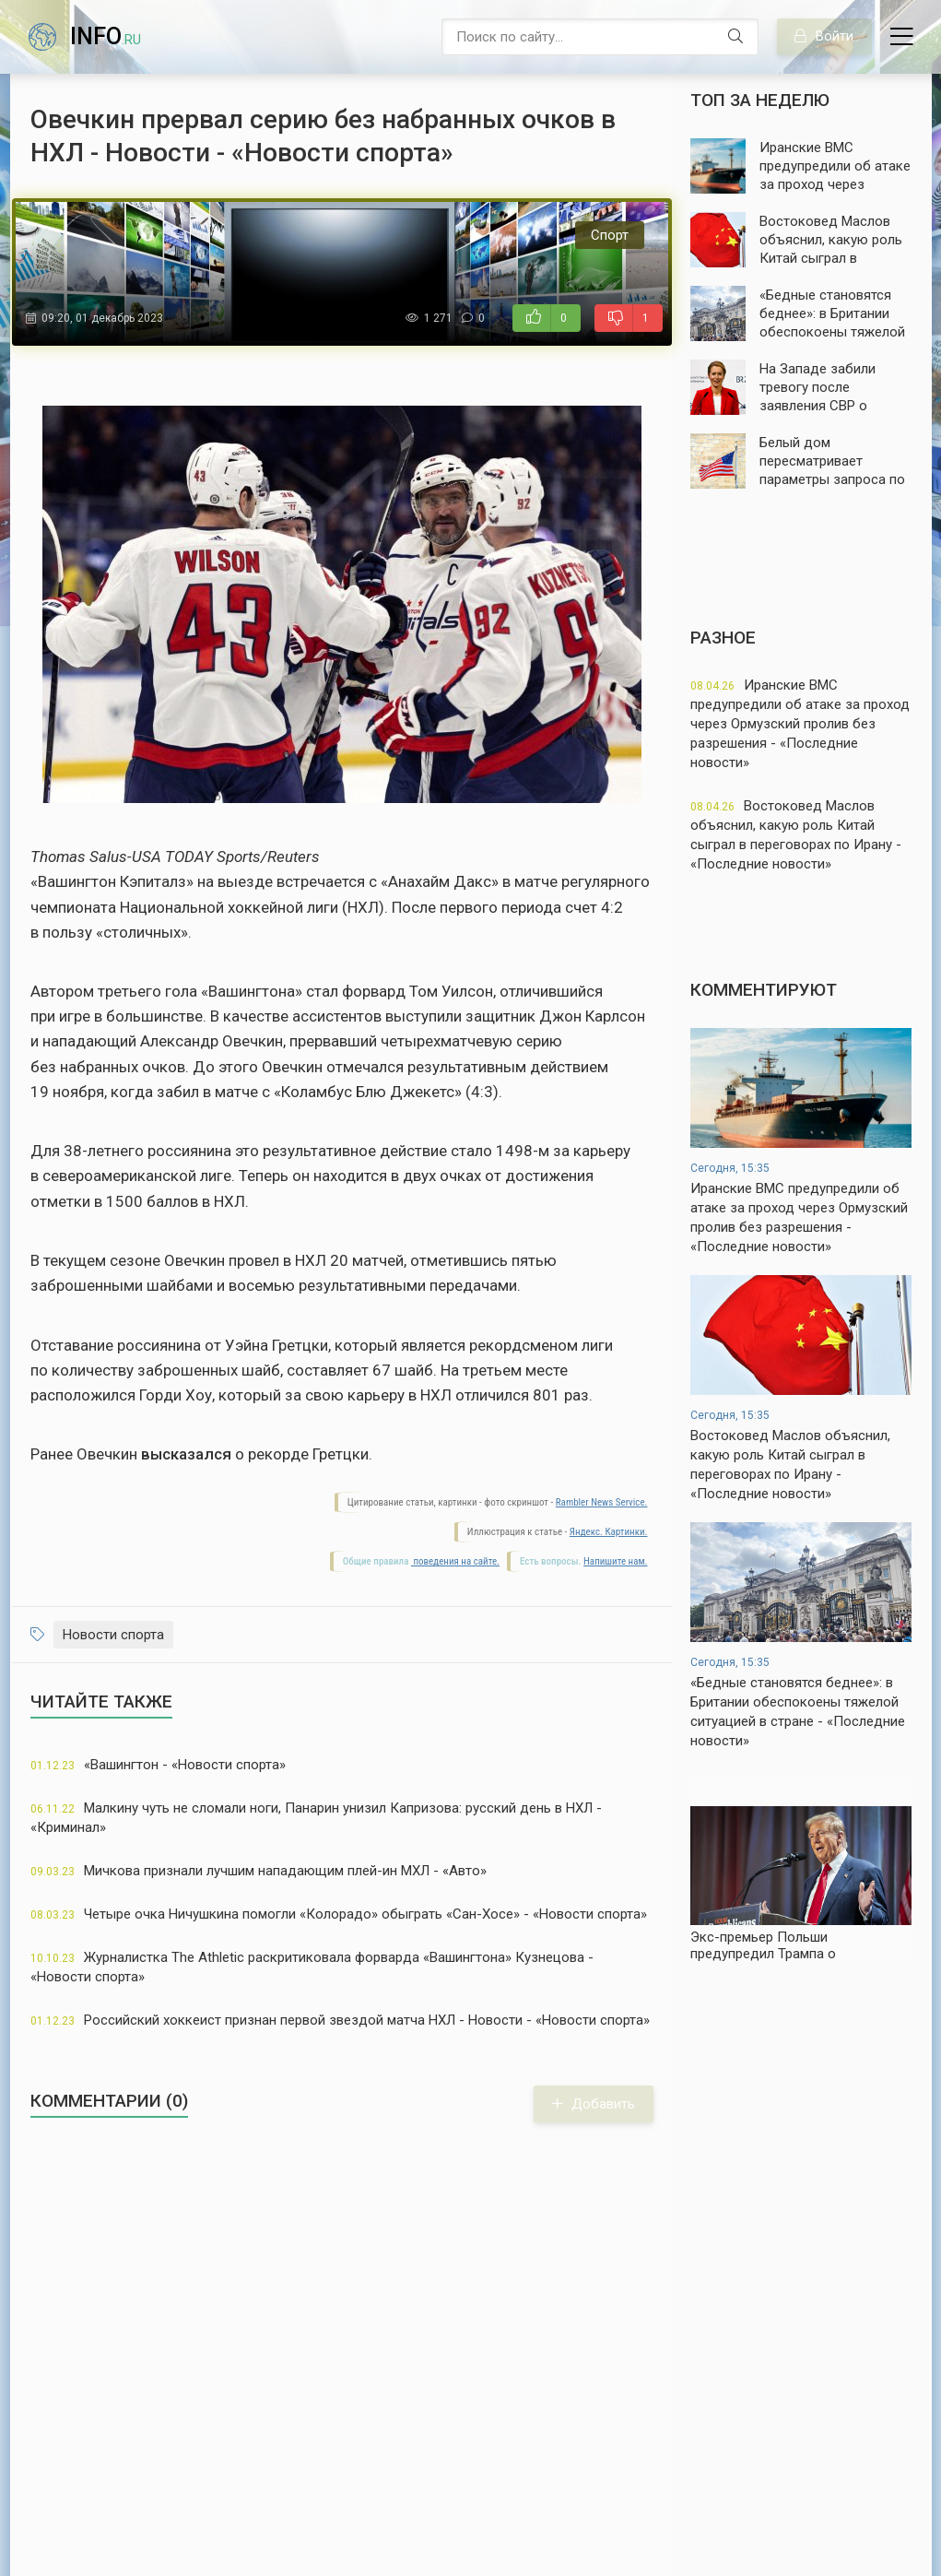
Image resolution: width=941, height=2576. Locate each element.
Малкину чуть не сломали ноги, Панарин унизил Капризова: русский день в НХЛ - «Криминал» (316, 1818)
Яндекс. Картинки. (609, 1532)
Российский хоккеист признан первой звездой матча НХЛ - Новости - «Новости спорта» (340, 2020)
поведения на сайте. (455, 1561)
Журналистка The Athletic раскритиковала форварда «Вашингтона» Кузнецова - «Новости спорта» (312, 1967)
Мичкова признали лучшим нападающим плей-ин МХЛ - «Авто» (258, 1870)
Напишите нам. (615, 1561)
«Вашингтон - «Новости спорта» (158, 1764)
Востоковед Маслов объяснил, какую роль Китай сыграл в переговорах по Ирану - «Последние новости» (795, 835)
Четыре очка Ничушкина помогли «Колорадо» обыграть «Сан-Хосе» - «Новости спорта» (338, 1914)
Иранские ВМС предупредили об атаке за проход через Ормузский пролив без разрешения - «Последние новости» (800, 724)
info (105, 36)
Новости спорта (113, 1634)
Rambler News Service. (602, 1502)
